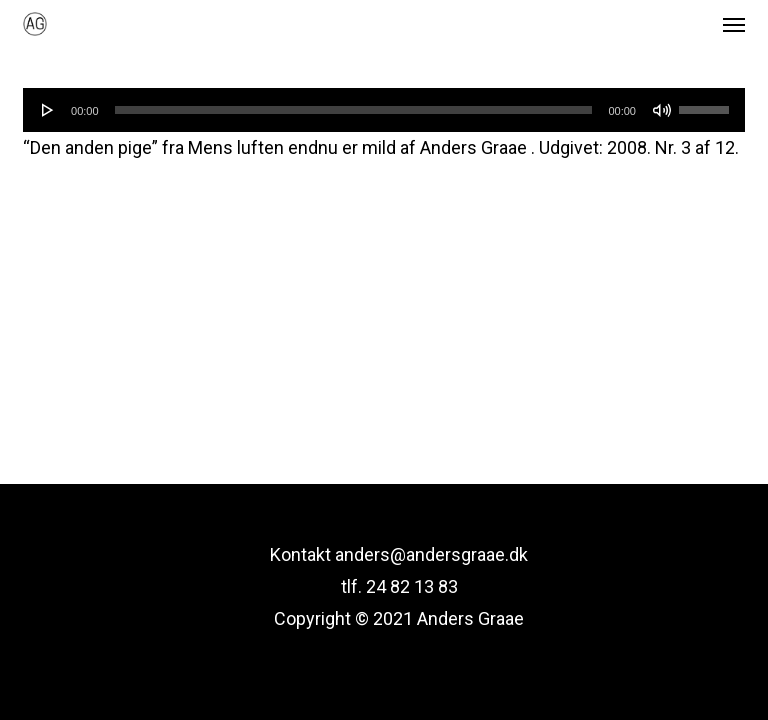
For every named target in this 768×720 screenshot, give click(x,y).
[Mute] (662, 110)
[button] (734, 24)
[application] (384, 110)
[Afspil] (48, 110)
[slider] (354, 110)
